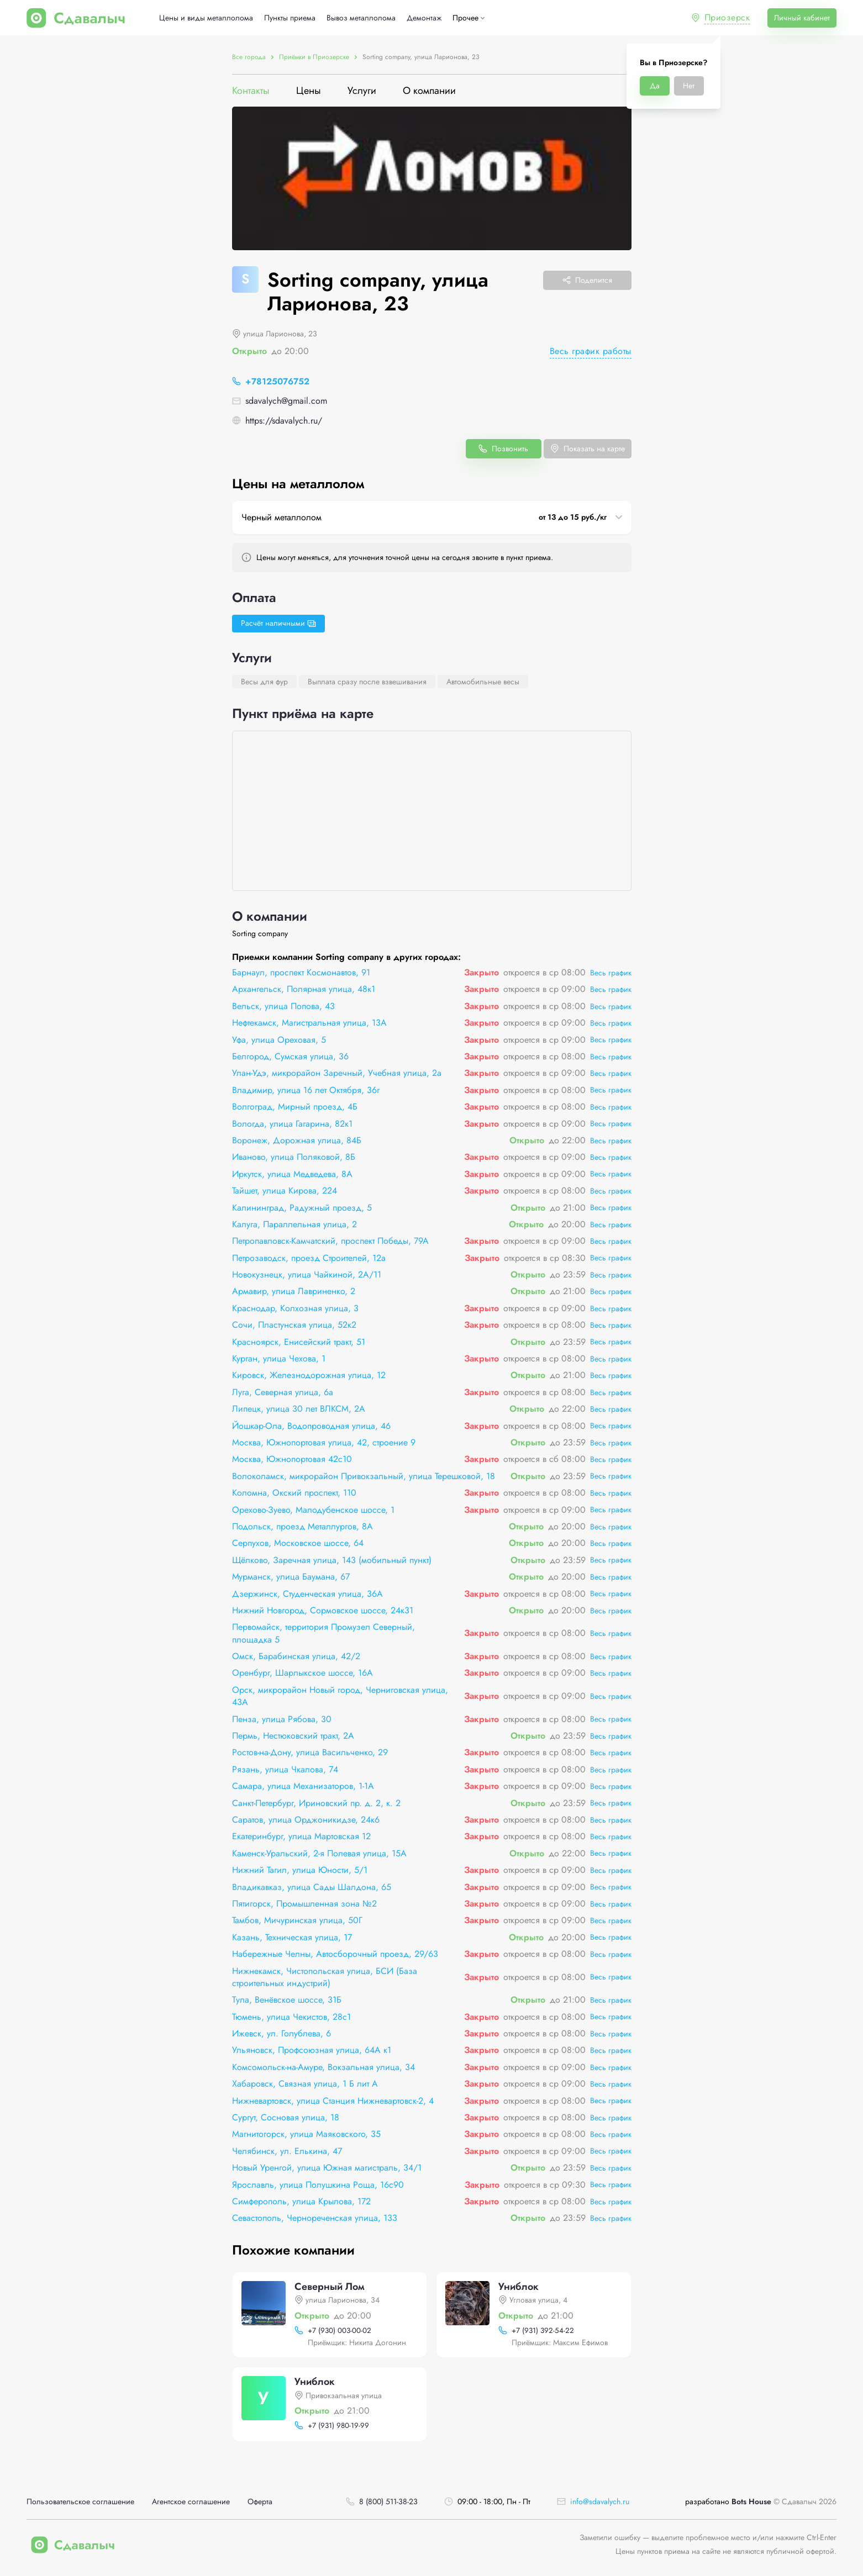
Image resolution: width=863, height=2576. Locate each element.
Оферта (260, 2501)
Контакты (251, 91)
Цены (308, 91)
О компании (429, 91)
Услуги (362, 91)
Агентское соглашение (191, 2501)
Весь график (611, 972)
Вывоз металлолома (361, 18)
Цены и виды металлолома (206, 18)
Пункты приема (289, 18)
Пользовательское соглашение (80, 2501)
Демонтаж (424, 18)
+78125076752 (277, 381)
